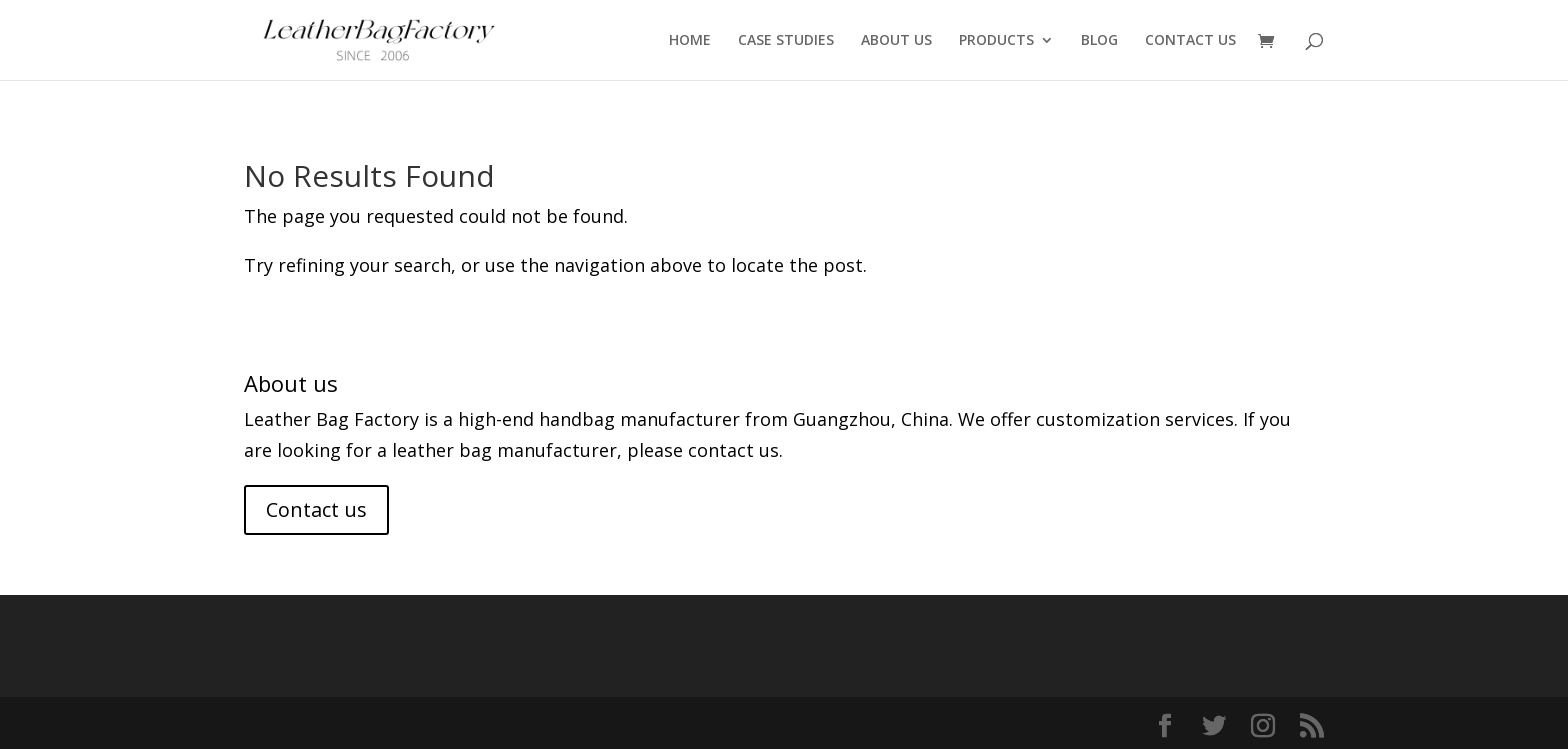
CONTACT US (1190, 41)
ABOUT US (896, 41)
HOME (690, 41)
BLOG (1099, 41)
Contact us (316, 509)
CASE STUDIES (786, 41)
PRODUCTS (996, 41)
